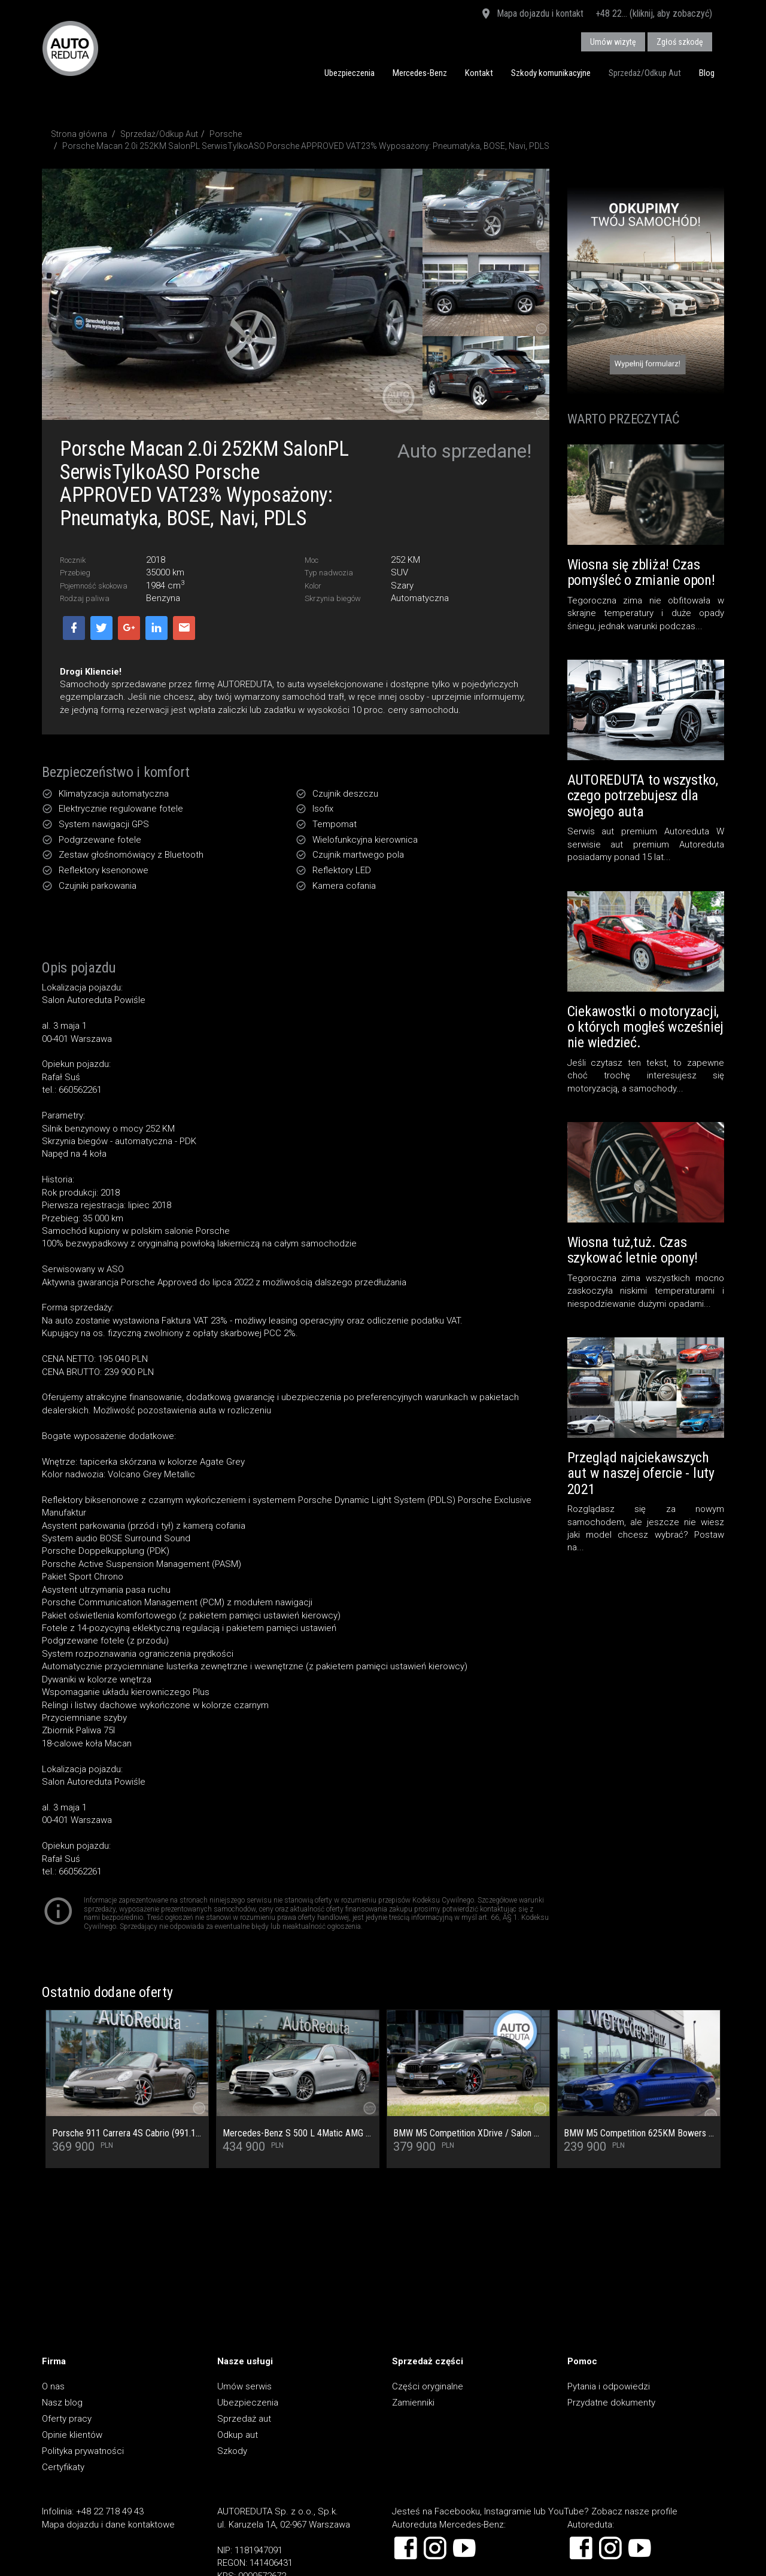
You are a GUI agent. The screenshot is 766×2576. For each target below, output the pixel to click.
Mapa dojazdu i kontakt (531, 14)
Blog (707, 73)
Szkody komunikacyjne (551, 73)
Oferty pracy (67, 2418)
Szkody (232, 2451)
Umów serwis (244, 2386)
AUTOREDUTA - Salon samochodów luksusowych (70, 48)
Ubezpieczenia (349, 73)
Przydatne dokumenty (611, 2402)
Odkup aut (237, 2434)
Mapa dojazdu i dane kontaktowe (108, 2524)
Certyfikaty (63, 2467)
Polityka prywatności (83, 2451)
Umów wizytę (613, 42)
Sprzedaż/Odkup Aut (645, 73)
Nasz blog (62, 2402)
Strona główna (79, 134)
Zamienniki (413, 2402)
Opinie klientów (72, 2434)
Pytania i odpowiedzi (608, 2386)
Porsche (225, 134)
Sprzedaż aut (244, 2418)
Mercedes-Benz (420, 73)
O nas (53, 2386)
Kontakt (479, 73)
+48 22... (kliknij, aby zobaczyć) (653, 13)
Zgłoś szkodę (679, 42)
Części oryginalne (427, 2386)
